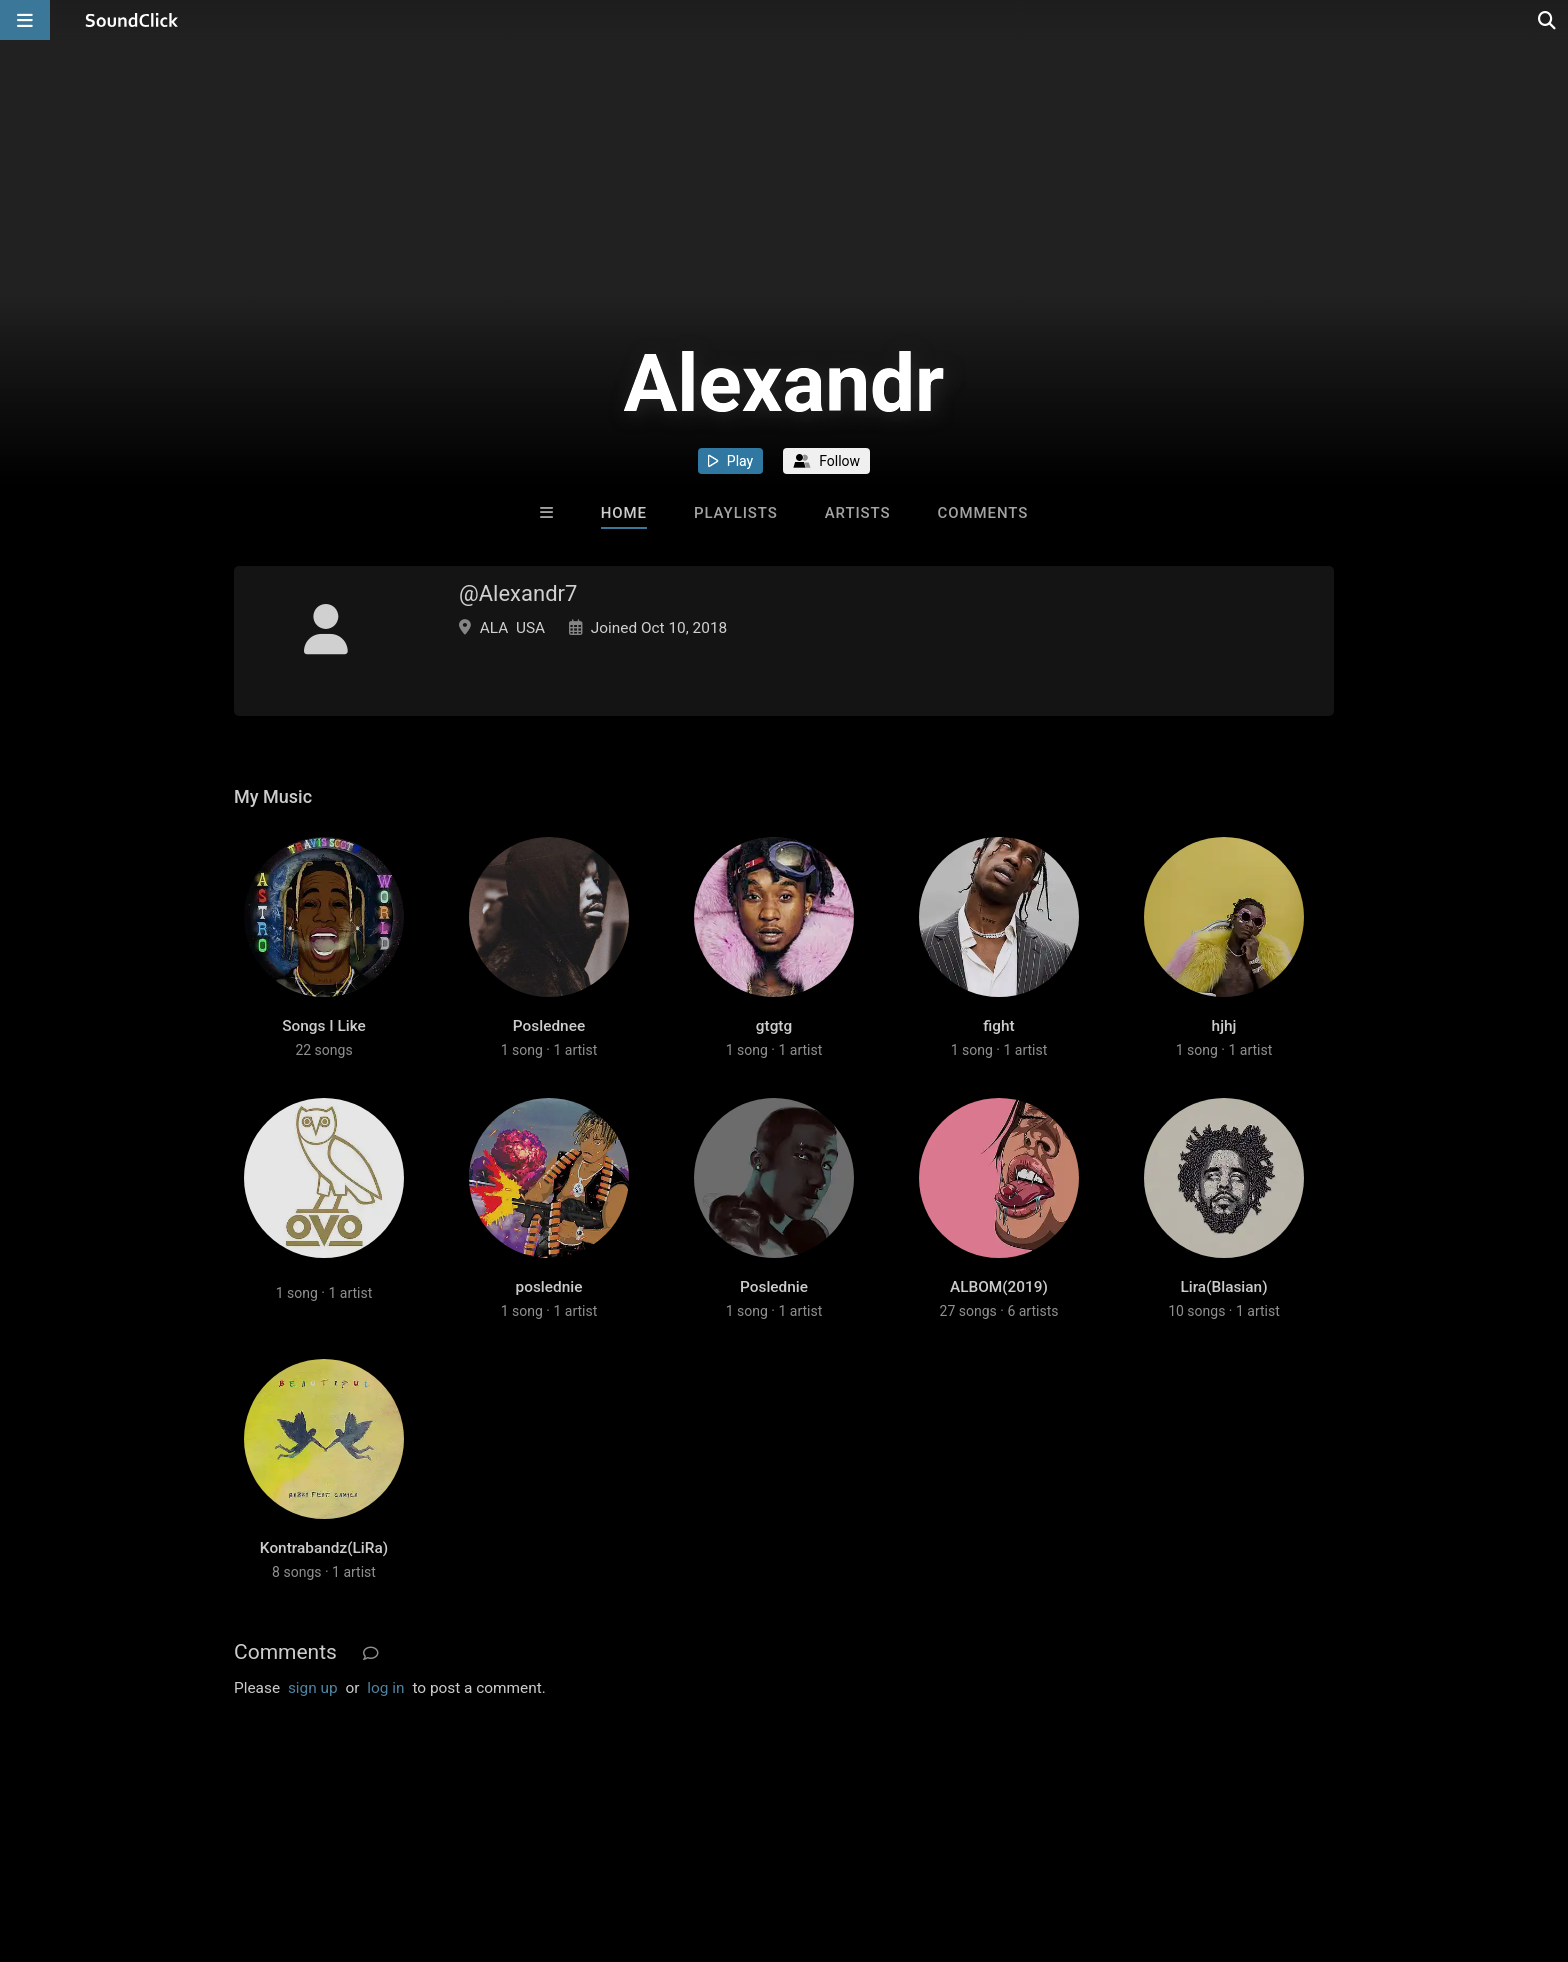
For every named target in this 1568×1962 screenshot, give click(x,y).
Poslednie (774, 1287)
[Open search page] (1548, 20)
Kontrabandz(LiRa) (324, 1548)
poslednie (549, 1287)
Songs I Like (324, 1026)
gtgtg (774, 1026)
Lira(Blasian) (1223, 1287)
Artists (858, 513)
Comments (983, 513)
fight (998, 1026)
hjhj (1224, 1026)
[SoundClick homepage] (132, 20)
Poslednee (549, 1026)
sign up (313, 1688)
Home (624, 513)
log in (385, 1688)
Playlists (736, 513)
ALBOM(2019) (999, 1287)
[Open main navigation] (25, 20)
